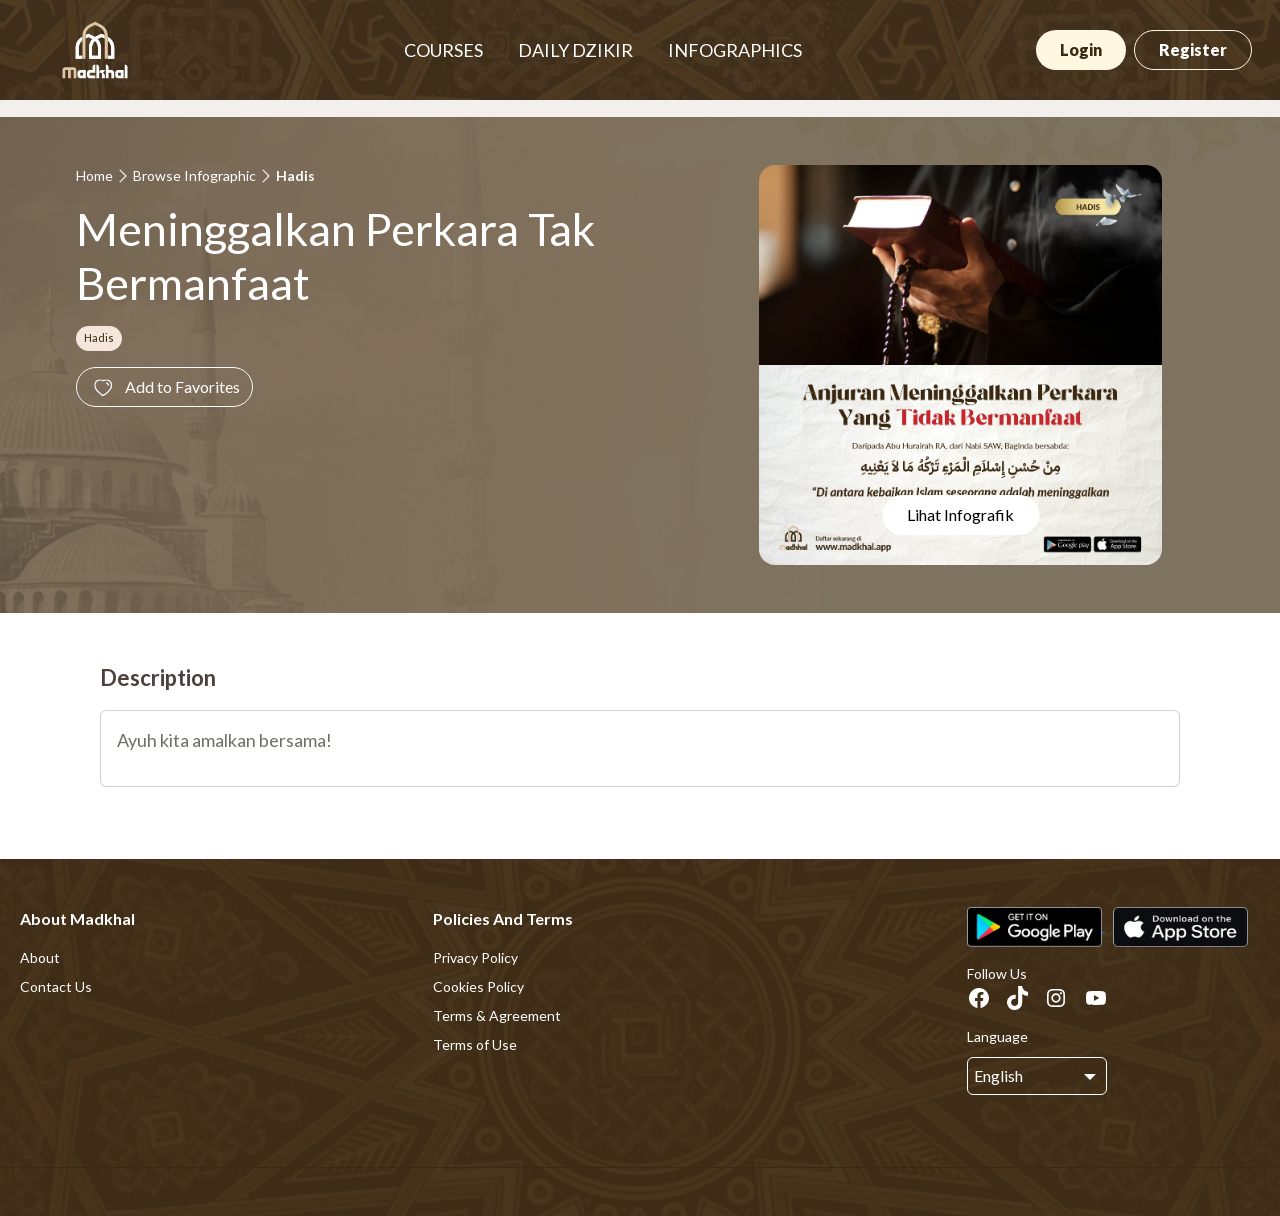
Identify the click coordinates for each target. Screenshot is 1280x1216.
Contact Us (56, 986)
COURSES (443, 50)
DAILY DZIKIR (575, 50)
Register (1193, 49)
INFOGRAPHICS (735, 50)
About (40, 957)
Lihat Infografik (960, 514)
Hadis (295, 175)
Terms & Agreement (497, 1015)
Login (1081, 49)
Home (94, 175)
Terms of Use (475, 1044)
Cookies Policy (478, 986)
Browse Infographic (194, 175)
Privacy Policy (475, 957)
